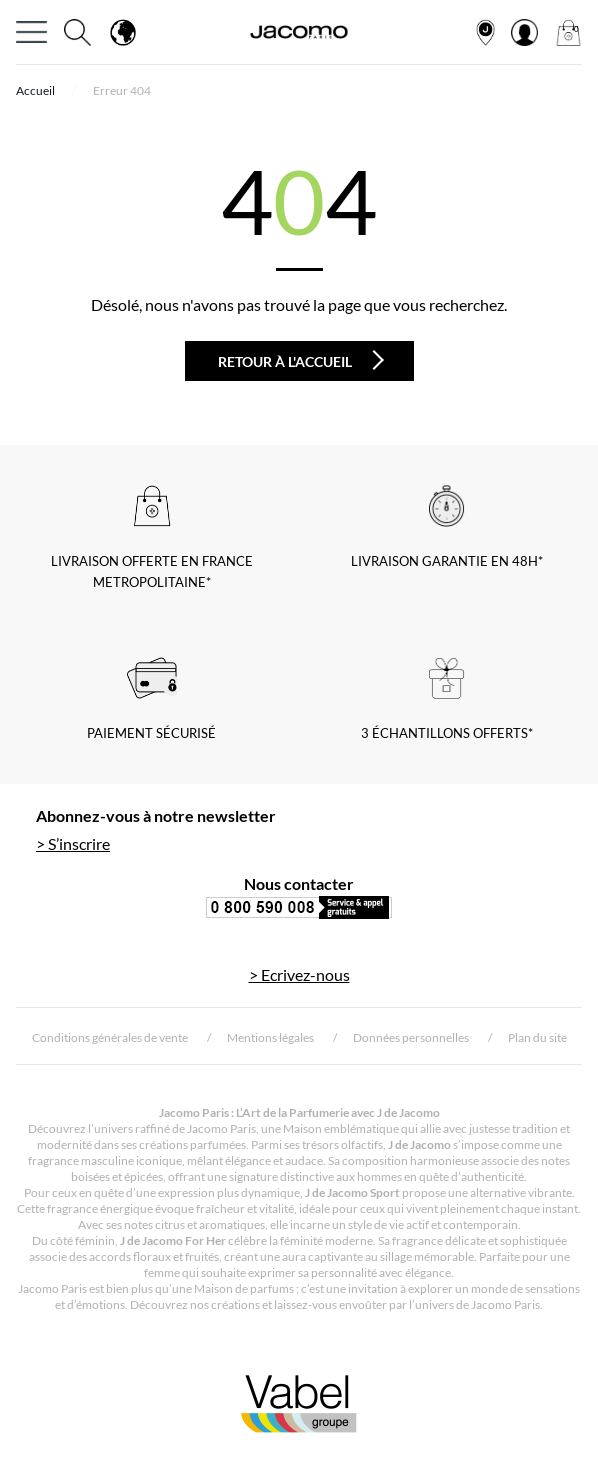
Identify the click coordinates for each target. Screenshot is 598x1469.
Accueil (35, 90)
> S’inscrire (73, 843)
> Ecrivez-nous (299, 974)
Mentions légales (270, 1037)
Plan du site (537, 1037)
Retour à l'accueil (301, 360)
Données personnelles (411, 1037)
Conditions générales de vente (110, 1037)
